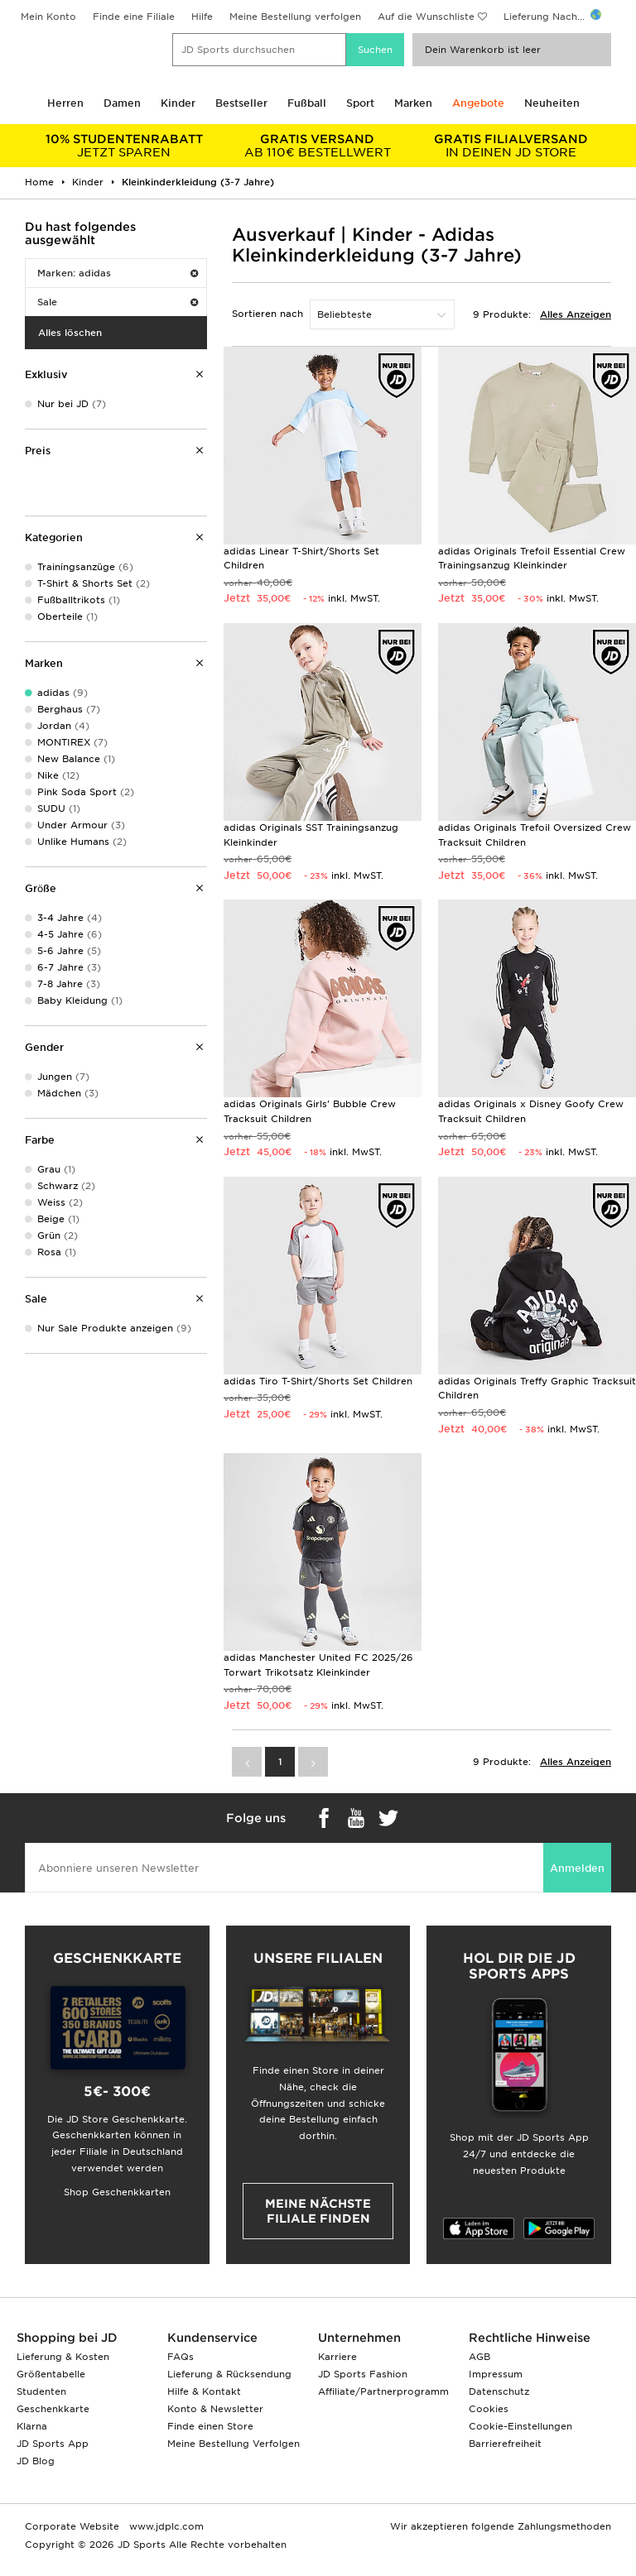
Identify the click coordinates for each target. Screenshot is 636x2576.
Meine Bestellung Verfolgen (233, 2443)
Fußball (306, 103)
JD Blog (36, 2461)
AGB (479, 2357)
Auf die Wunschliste (426, 16)
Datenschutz (499, 2391)
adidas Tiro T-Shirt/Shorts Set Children (318, 1381)
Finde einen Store (210, 2426)
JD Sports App (53, 2443)
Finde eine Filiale (134, 16)
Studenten (41, 2391)
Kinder (178, 103)
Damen (122, 103)
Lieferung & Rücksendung (229, 2374)
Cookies (488, 2409)
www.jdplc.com (165, 2526)
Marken (413, 103)
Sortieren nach (267, 313)
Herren (65, 103)
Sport (360, 103)
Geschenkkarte (53, 2409)
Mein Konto (48, 16)
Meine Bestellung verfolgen (295, 16)
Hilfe (202, 16)
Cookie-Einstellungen (520, 2426)
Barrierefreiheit (505, 2443)
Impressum (496, 2374)
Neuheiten (552, 103)
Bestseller (241, 103)
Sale (117, 302)
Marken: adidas (117, 273)
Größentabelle (51, 2374)
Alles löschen (70, 332)
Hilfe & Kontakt (204, 2391)
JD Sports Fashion (362, 2374)
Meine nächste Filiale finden (318, 2211)
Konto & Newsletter (215, 2409)
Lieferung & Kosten (63, 2357)
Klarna (32, 2426)
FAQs (180, 2357)
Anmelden (577, 1868)
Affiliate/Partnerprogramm (383, 2391)
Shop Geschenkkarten (117, 2192)
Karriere (337, 2357)
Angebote (478, 103)
